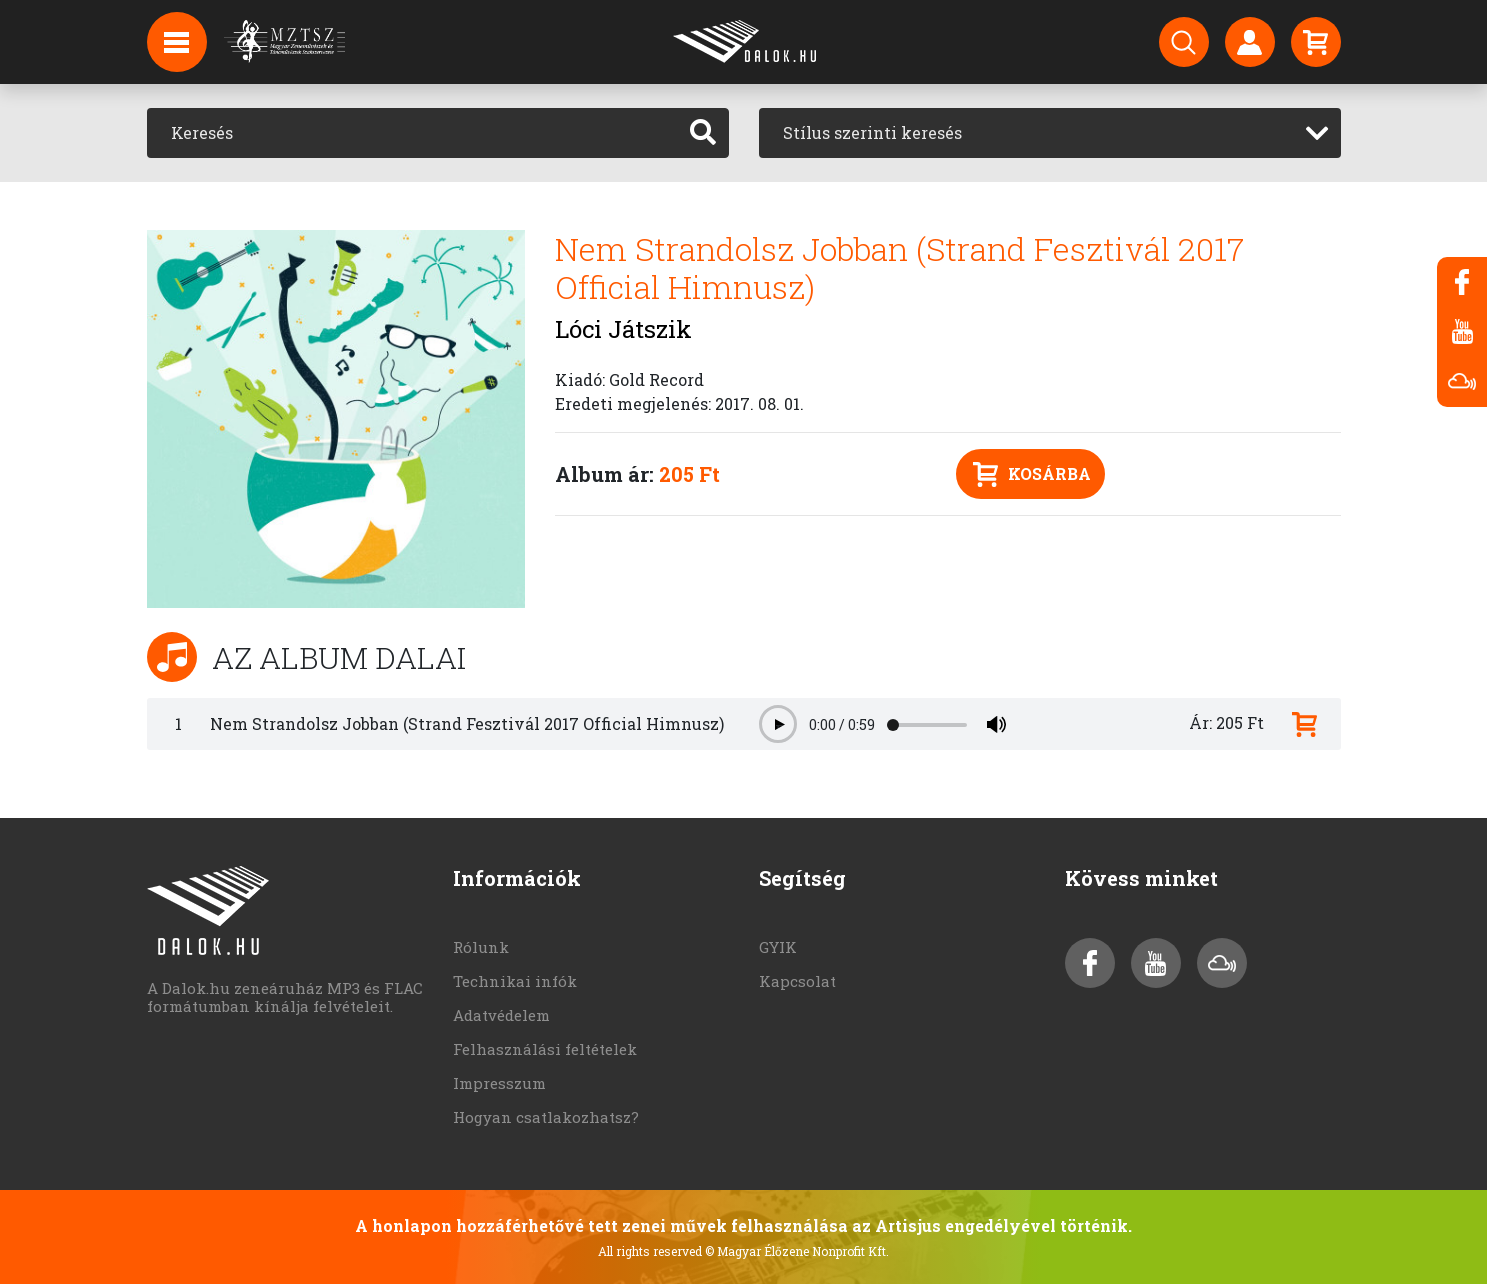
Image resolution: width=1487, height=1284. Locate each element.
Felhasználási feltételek (545, 1049)
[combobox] (1050, 133)
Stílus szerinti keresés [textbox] (872, 132)
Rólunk (481, 947)
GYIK (778, 947)
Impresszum (499, 1083)
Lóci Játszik (623, 329)
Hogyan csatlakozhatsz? (546, 1117)
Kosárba (1032, 474)
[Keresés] (412, 133)
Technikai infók (515, 981)
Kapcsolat (797, 981)
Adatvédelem (501, 1015)
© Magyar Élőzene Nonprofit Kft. (797, 1251)
